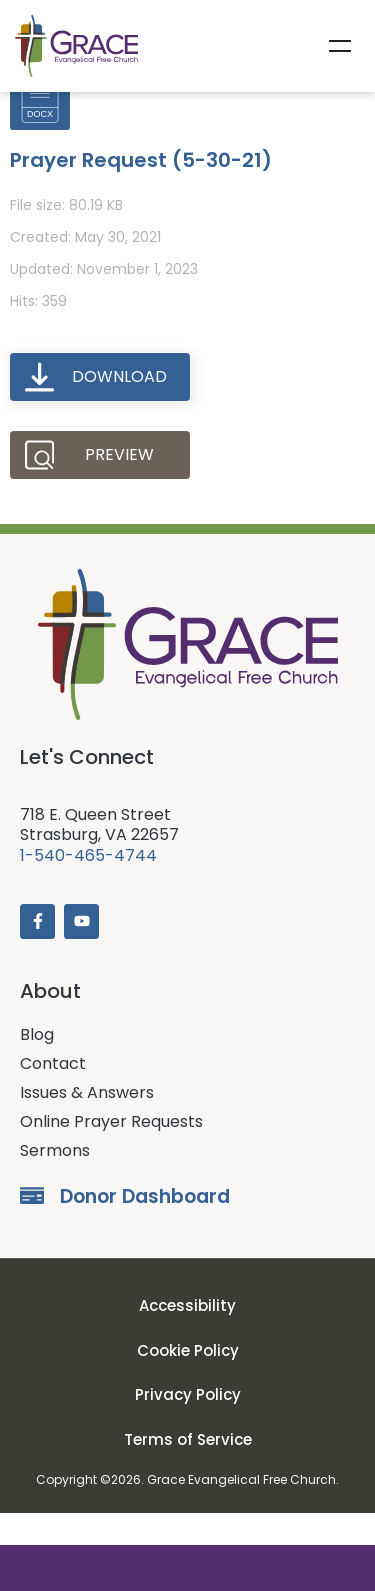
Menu (340, 46)
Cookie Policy (188, 1382)
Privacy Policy (188, 1427)
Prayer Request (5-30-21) (141, 192)
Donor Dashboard (145, 1228)
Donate (187, 1568)
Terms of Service (188, 1471)
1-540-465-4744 (88, 887)
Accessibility (187, 1338)
